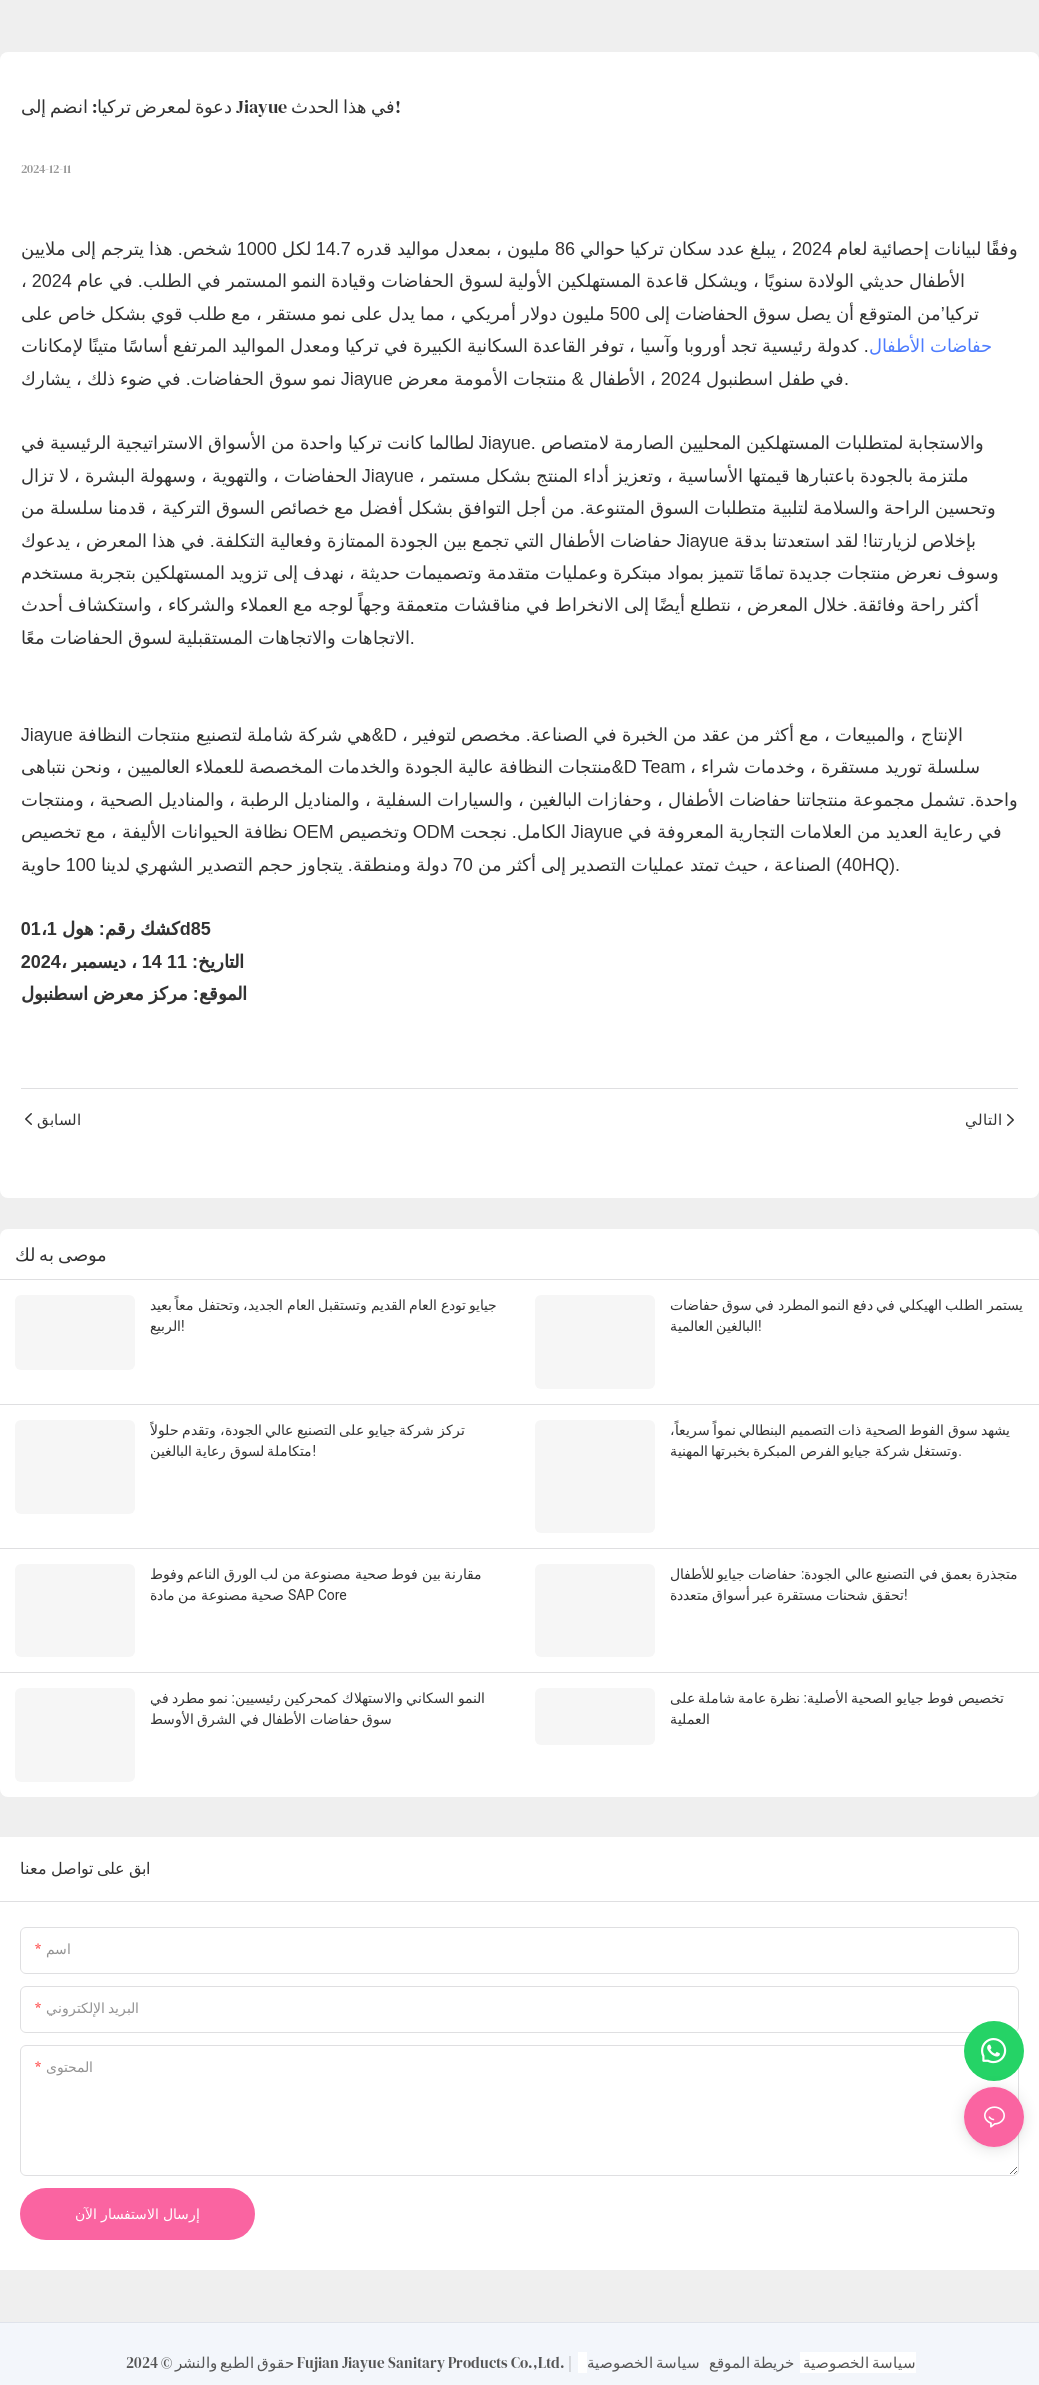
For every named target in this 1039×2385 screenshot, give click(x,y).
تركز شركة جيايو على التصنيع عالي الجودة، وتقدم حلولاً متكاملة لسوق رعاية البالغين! (307, 1436)
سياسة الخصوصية (643, 2346)
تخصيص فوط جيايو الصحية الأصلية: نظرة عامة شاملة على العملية (837, 1696)
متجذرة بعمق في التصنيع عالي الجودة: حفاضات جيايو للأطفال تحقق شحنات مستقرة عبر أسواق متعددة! (844, 1575)
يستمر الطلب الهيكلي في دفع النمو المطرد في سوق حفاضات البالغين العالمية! (846, 1315)
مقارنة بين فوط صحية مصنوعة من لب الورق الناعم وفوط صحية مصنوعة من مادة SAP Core (316, 1575)
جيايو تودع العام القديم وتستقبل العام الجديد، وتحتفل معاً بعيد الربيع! (323, 1315)
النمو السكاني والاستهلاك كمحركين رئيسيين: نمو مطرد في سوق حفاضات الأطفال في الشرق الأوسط (317, 1696)
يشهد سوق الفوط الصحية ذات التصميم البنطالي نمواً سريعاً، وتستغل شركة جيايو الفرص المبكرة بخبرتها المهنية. (840, 1436)
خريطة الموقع (751, 2346)
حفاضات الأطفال (930, 346)
